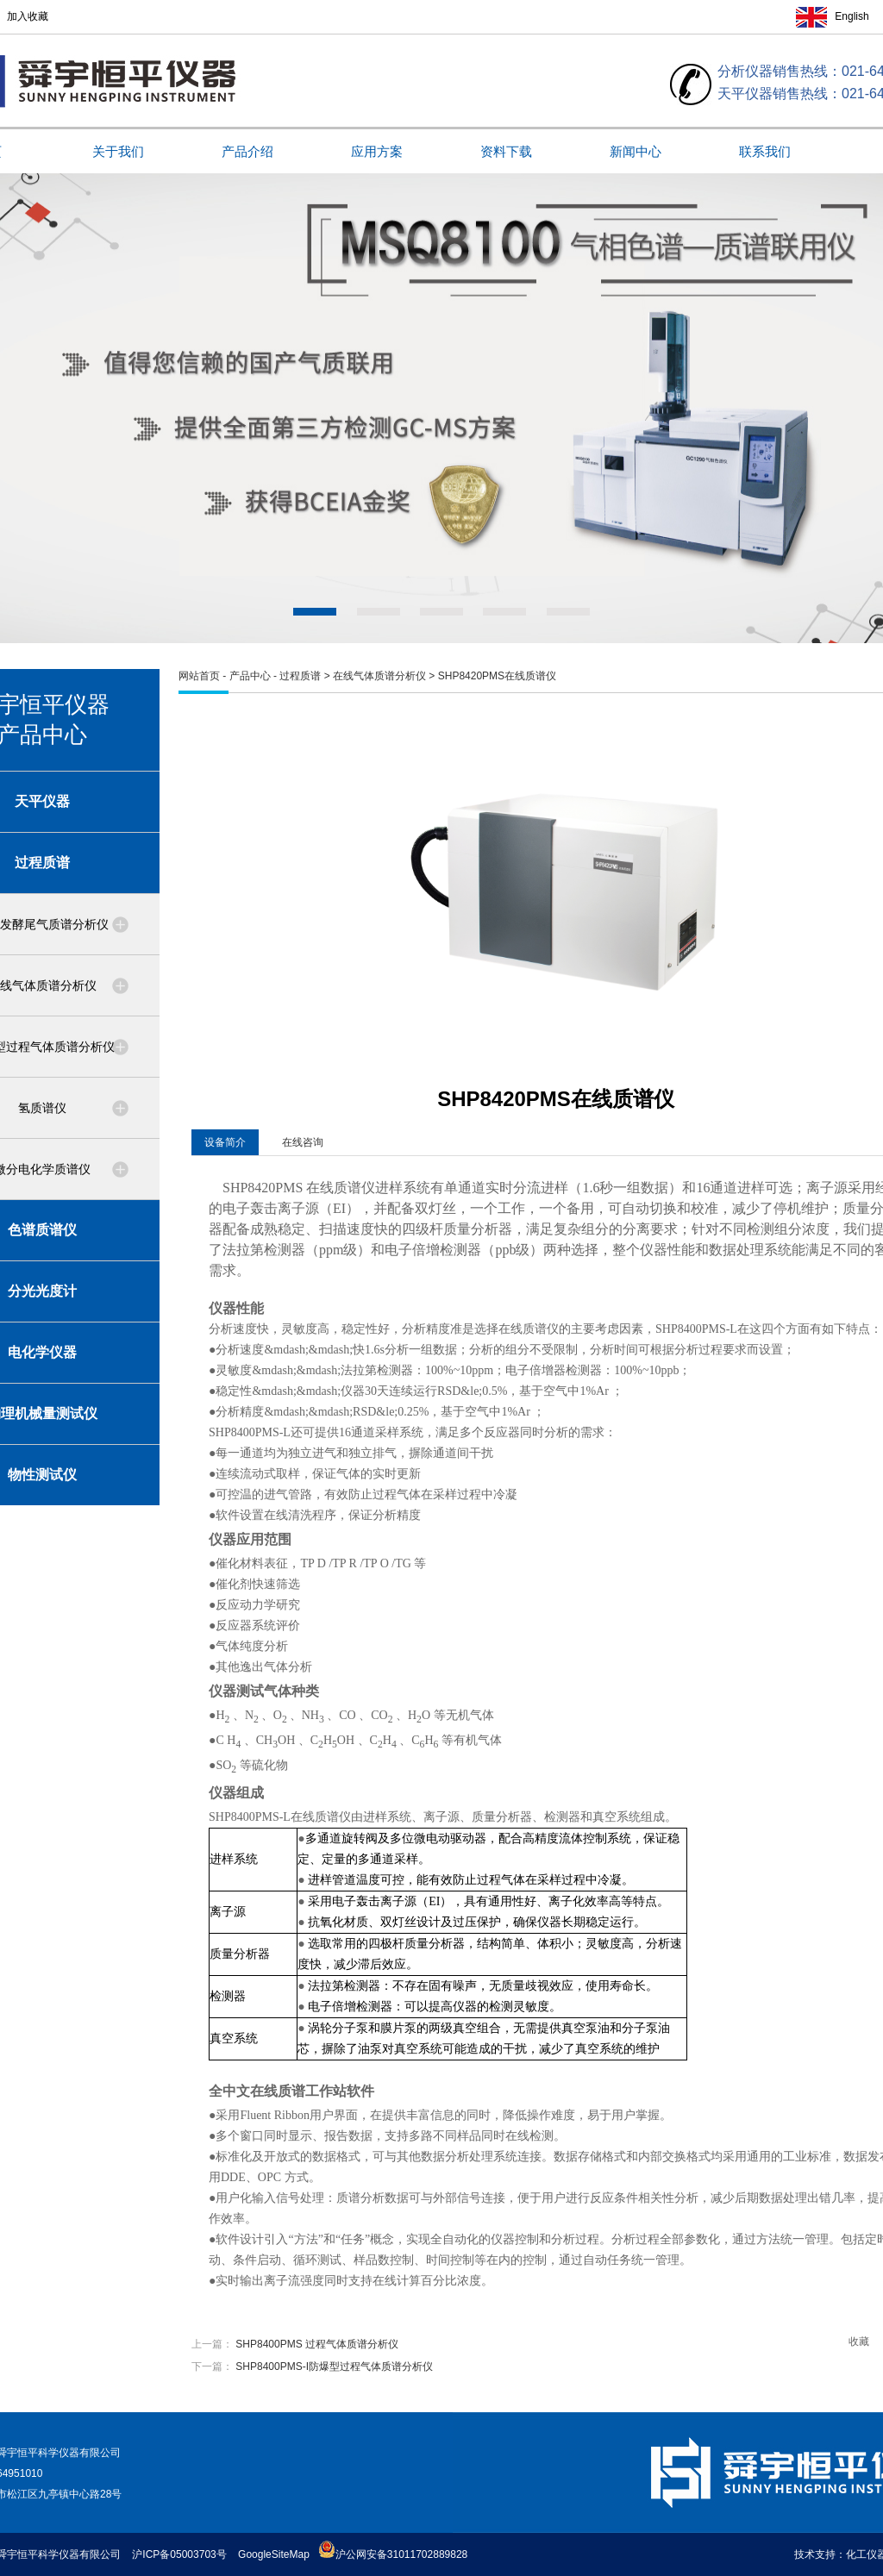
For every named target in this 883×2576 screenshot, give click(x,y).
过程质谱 (300, 676)
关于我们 (118, 151)
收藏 (859, 2341)
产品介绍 (247, 151)
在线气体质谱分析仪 (379, 676)
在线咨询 (302, 1142)
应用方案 (377, 151)
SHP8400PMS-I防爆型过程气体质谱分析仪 (334, 2366)
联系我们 (765, 151)
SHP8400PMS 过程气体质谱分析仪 (316, 2344)
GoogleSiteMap (274, 2554)
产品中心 (250, 676)
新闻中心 (635, 151)
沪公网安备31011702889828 (392, 2554)
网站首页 (199, 676)
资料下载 (506, 151)
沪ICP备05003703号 (179, 2554)
